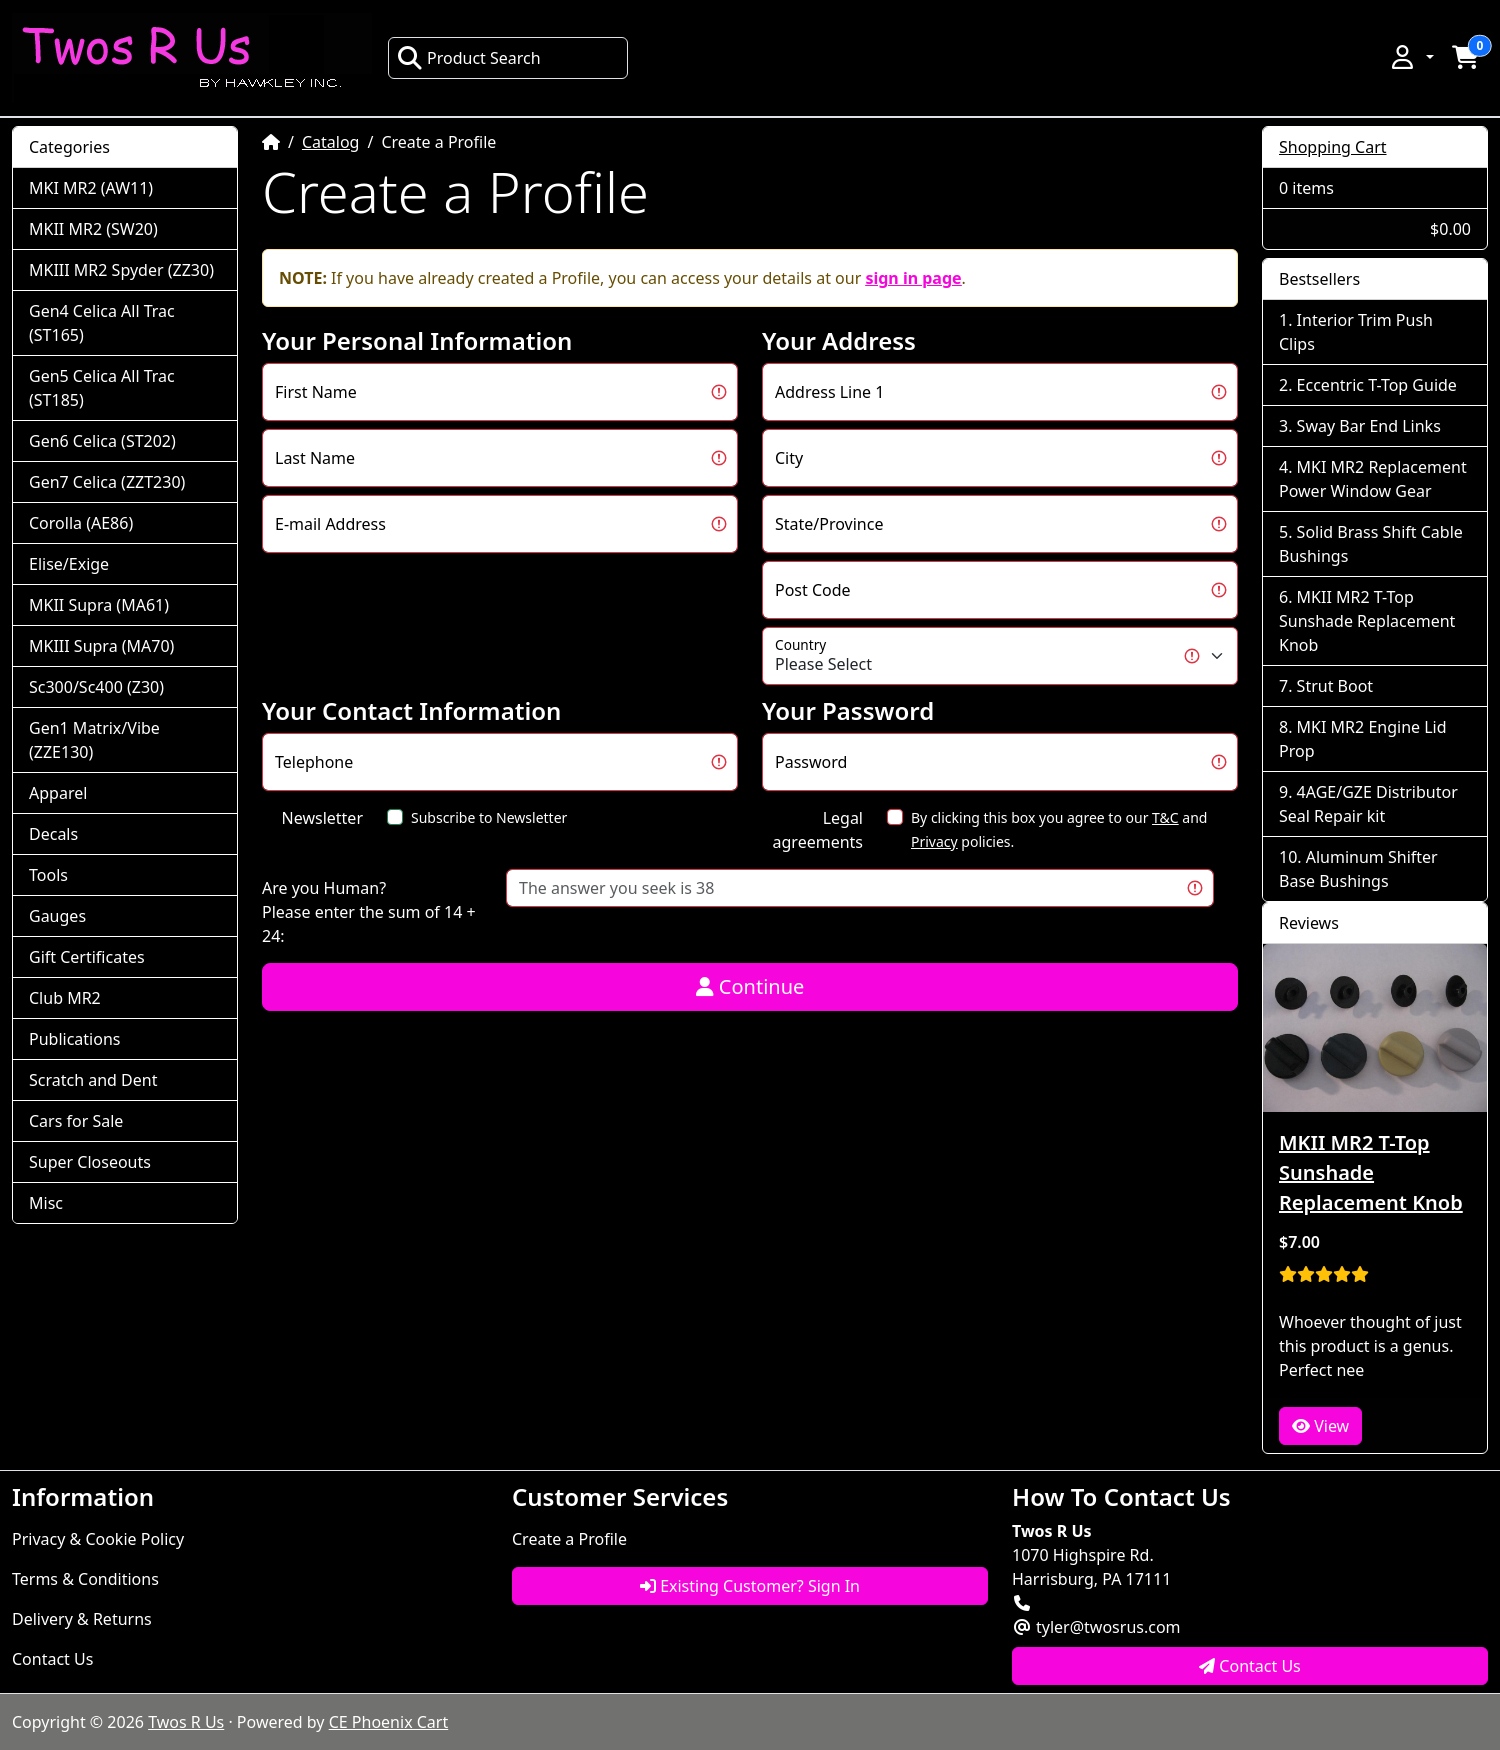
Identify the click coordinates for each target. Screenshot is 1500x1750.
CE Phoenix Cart (389, 1722)
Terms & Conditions (85, 1579)
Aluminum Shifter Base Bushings (1358, 869)
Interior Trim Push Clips (1356, 332)
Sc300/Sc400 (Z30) (96, 687)
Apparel (58, 793)
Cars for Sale (76, 1121)
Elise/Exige (69, 564)
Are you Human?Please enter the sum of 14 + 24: (369, 912)
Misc (46, 1203)
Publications (74, 1039)
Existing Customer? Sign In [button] (750, 1586)
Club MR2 (65, 998)
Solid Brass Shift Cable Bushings (1371, 544)
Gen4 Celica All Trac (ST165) (102, 323)
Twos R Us (186, 1722)
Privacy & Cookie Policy (98, 1539)
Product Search (469, 58)
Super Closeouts (90, 1162)
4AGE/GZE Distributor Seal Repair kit (1368, 804)
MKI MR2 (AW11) (91, 188)
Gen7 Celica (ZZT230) (107, 482)
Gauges (57, 916)
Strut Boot (1335, 686)
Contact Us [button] (1250, 1666)
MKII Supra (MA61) (99, 605)
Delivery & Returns (82, 1619)
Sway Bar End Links (1369, 426)
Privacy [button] (934, 841)
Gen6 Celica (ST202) (102, 441)
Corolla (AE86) (81, 523)
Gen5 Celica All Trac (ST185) (102, 388)
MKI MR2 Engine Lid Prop (1363, 739)
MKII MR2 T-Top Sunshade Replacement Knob (1367, 621)
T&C (1165, 817)
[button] (1411, 57)
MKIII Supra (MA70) (101, 646)
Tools (48, 875)
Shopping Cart (1333, 147)
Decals (53, 834)
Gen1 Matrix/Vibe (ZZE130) (94, 740)
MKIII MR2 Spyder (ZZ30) (121, 270)
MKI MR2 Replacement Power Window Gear (1373, 479)
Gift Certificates (87, 957)
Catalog (331, 142)
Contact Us (52, 1659)
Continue (750, 986)
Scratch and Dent (93, 1080)
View (1320, 1426)
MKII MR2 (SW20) (93, 229)
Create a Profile (569, 1539)
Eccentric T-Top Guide (1377, 385)
